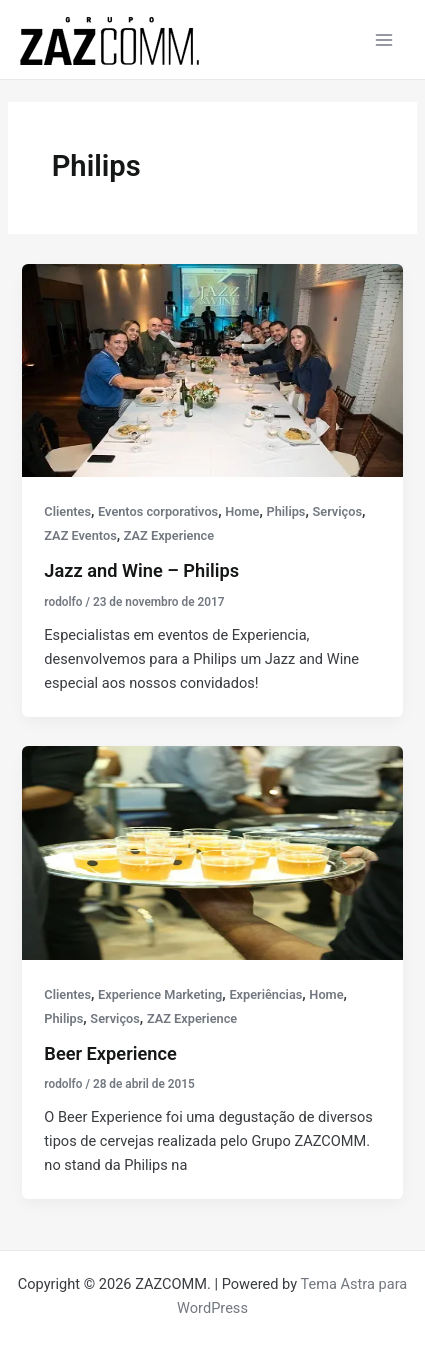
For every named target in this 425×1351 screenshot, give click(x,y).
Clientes (67, 511)
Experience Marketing (160, 994)
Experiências (265, 994)
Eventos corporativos (158, 511)
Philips (285, 511)
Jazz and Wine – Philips (141, 570)
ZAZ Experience (169, 535)
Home (242, 511)
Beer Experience (110, 1053)
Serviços (337, 511)
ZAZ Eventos (80, 535)
